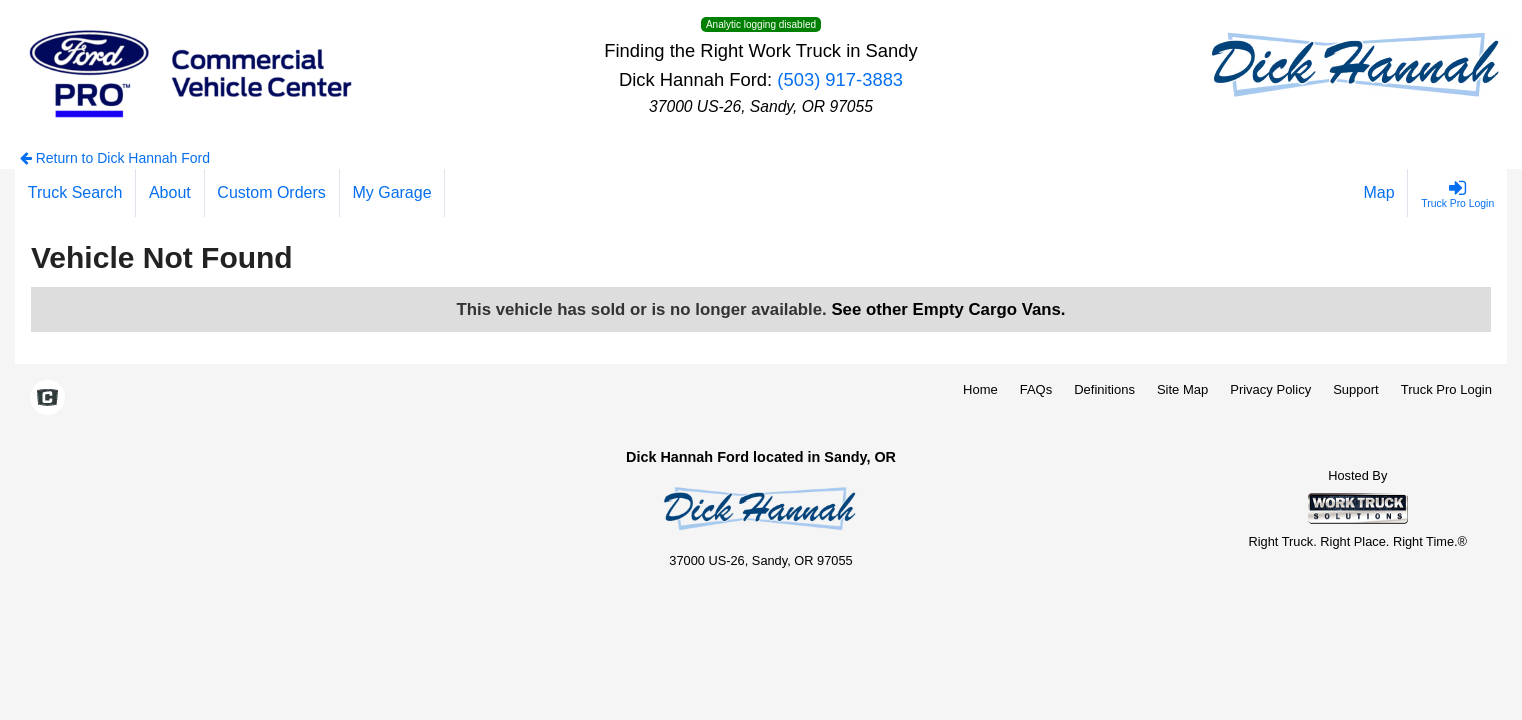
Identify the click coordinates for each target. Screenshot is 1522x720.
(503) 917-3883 (840, 79)
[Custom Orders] (272, 193)
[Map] (1380, 193)
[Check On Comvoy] (47, 399)
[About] (170, 193)
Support (1356, 389)
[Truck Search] (75, 193)
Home (980, 389)
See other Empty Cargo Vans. (948, 309)
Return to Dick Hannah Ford (115, 158)
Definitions (1104, 389)
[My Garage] (393, 193)
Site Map (1182, 389)
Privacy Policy (1270, 389)
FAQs (1036, 389)
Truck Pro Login (1446, 389)
